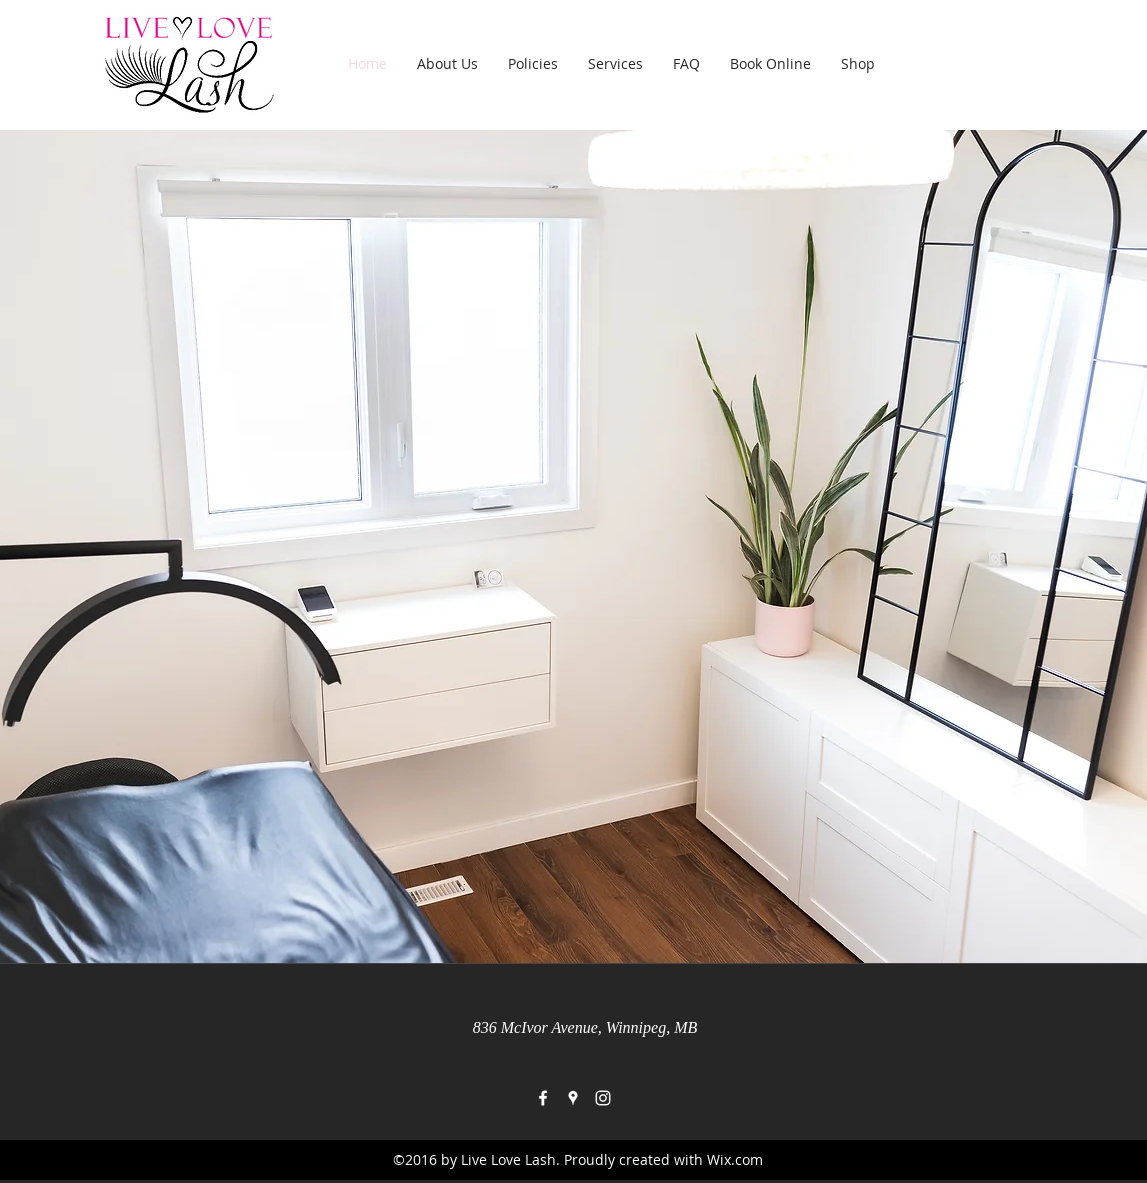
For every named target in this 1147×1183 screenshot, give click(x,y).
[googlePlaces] (573, 1098)
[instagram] (603, 1098)
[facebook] (543, 1098)
